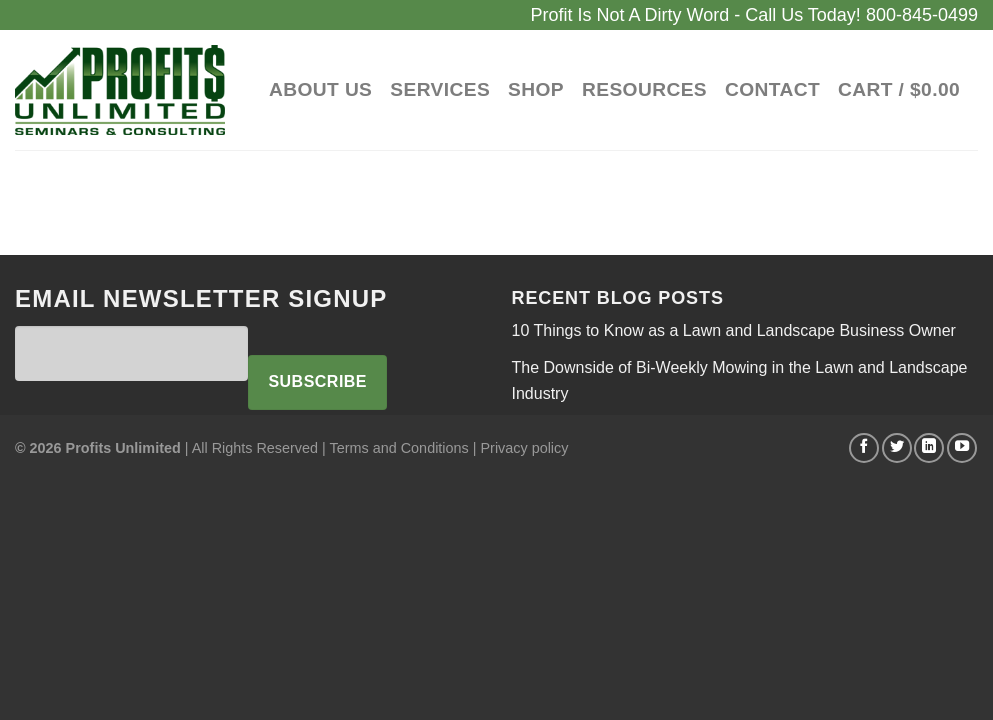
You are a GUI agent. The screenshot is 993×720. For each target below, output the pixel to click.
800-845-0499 (922, 15)
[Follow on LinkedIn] (929, 448)
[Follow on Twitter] (897, 448)
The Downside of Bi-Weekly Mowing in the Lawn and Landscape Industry (740, 380)
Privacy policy (524, 448)
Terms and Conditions (399, 448)
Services (440, 89)
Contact (772, 89)
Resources (644, 89)
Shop (536, 89)
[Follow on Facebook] (864, 448)
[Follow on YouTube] (962, 448)
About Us (320, 89)
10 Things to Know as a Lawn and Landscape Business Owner (734, 330)
